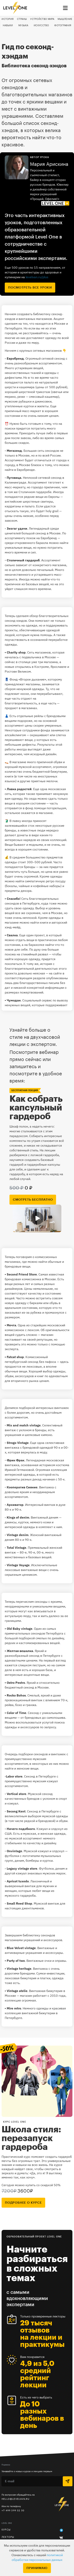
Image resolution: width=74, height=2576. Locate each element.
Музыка (23, 25)
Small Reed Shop (19, 1903)
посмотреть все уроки (30, 287)
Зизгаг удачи (17, 528)
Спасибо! (14, 899)
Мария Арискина (49, 164)
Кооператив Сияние (22, 1487)
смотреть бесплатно (33, 1199)
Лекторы (8, 2537)
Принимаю (36, 2568)
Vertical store (16, 1794)
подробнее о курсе (23, 2202)
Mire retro (14, 2008)
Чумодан (14, 1000)
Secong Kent (16, 1811)
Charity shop (16, 652)
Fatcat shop (15, 1357)
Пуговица (14, 478)
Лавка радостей (19, 789)
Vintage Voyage (18, 1565)
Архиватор (15, 1505)
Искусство (41, 25)
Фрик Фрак (15, 1460)
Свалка (12, 935)
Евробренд (15, 358)
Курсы (6, 2530)
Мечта (11, 1325)
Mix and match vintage (24, 1425)
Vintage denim (17, 1535)
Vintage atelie (17, 1991)
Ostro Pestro (16, 1683)
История (8, 19)
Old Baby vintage (19, 1629)
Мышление (65, 19)
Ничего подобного (21, 1829)
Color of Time (16, 1713)
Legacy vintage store (22, 1868)
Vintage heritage (19, 1969)
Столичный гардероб (23, 560)
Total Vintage (16, 1548)
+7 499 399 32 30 (13, 2510)
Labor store (14, 1776)
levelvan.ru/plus (37, 277)
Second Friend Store (22, 1274)
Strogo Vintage (18, 1443)
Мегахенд (14, 451)
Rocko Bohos (16, 1695)
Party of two (16, 1961)
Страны (22, 19)
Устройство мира (42, 19)
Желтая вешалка (20, 1651)
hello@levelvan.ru (15, 2498)
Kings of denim (18, 1517)
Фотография (62, 25)
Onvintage (14, 1851)
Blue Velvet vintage (21, 1948)
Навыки (8, 25)
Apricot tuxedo (18, 1881)
